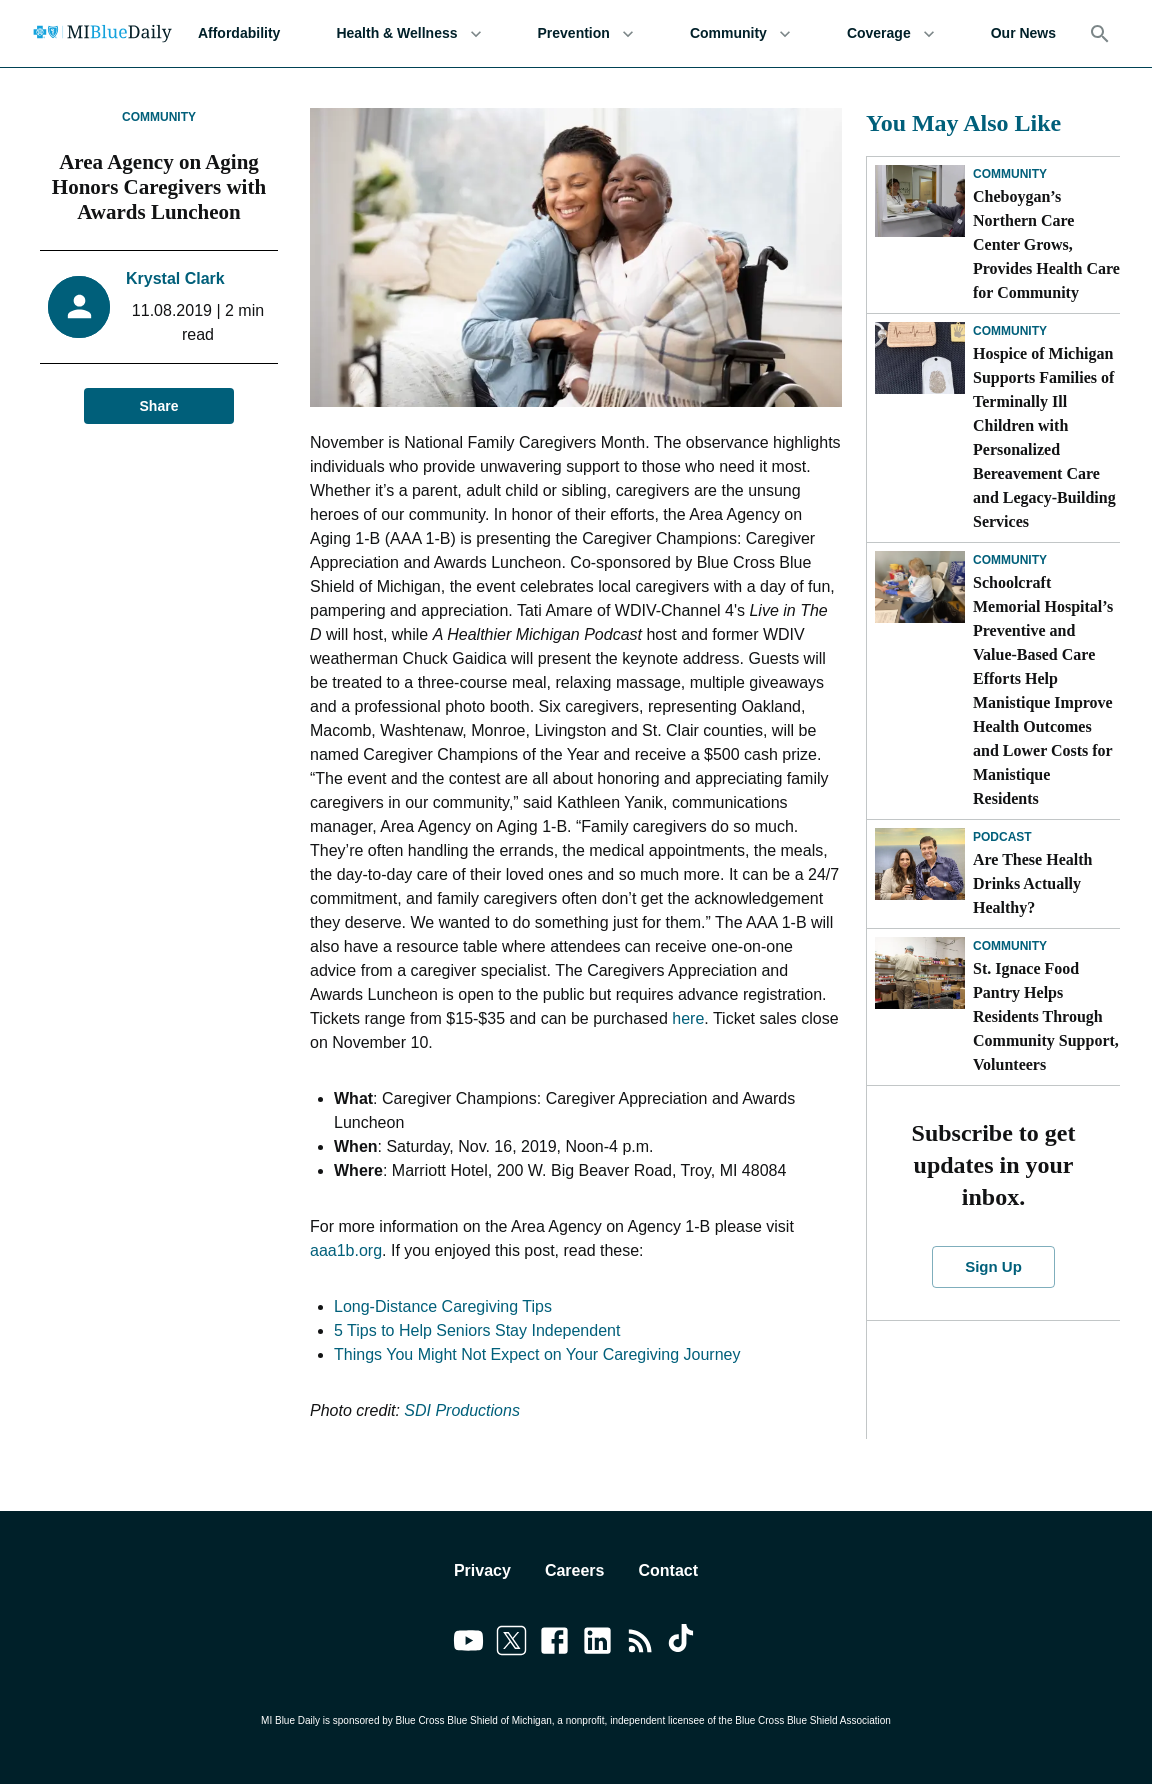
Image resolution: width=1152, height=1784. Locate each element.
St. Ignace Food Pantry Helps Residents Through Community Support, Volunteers (1046, 1016)
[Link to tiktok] (683, 1644)
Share (159, 406)
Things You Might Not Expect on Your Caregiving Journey (537, 1354)
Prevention (586, 33)
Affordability (239, 33)
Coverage (891, 33)
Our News (1023, 33)
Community (740, 33)
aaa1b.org (346, 1250)
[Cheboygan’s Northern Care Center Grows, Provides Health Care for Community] (920, 201)
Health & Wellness (408, 33)
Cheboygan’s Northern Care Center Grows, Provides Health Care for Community (1046, 244)
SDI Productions (462, 1410)
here (688, 1018)
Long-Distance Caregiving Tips (443, 1306)
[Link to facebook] (554, 1644)
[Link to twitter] (511, 1644)
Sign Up (993, 1267)
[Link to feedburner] (640, 1644)
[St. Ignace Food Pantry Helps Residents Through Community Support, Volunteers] (920, 973)
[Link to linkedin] (597, 1644)
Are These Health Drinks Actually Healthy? (1032, 883)
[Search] (1100, 34)
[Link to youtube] (468, 1644)
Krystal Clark (175, 278)
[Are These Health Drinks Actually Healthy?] (920, 864)
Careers (575, 1570)
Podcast (1002, 837)
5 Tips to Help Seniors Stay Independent (477, 1330)
